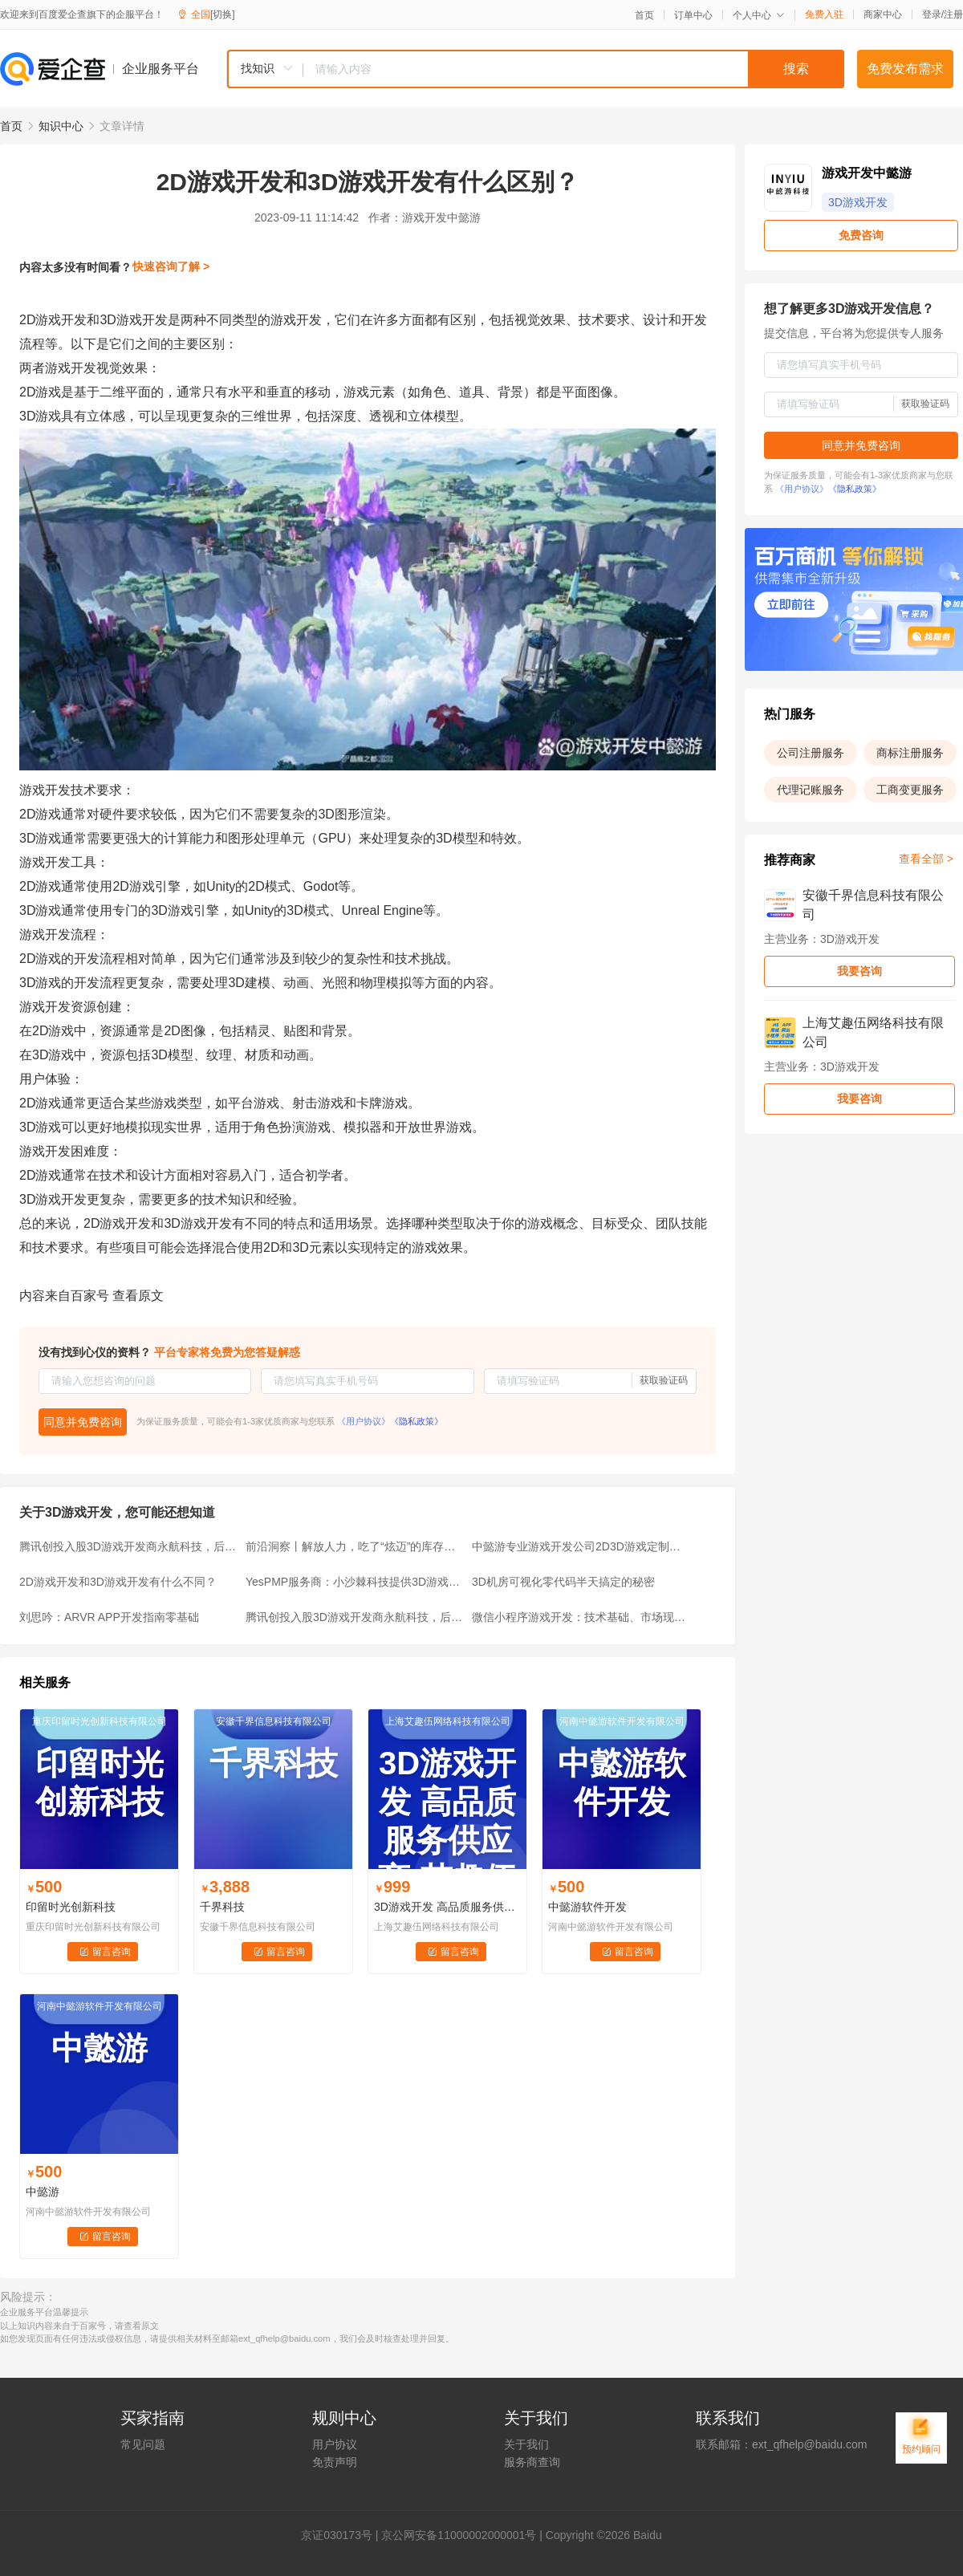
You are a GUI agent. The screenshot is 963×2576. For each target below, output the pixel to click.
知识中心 (61, 126)
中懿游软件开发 (587, 1906)
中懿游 (42, 2191)
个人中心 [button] (759, 15)
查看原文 (138, 1295)
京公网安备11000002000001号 (458, 2535)
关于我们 (526, 2444)
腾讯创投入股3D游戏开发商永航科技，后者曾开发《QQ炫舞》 (127, 1546)
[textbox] (573, 69)
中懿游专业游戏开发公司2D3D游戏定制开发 (580, 1546)
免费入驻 (824, 14)
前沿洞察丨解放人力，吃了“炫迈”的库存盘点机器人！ (354, 1546)
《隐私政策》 (416, 1421)
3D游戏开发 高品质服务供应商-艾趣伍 (447, 1906)
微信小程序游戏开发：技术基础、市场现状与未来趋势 (580, 1617)
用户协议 (334, 2444)
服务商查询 (532, 2462)
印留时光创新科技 (71, 1906)
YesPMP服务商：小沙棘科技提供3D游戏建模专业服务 (354, 1581)
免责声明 (334, 2462)
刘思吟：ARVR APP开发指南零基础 (109, 1617)
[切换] (222, 14)
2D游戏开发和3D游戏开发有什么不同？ (118, 1581)
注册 (953, 14)
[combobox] (535, 69)
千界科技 (222, 1906)
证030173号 (342, 2535)
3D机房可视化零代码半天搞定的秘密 (563, 1581)
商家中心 (882, 14)
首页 (644, 15)
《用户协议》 (363, 1421)
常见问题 (142, 2444)
